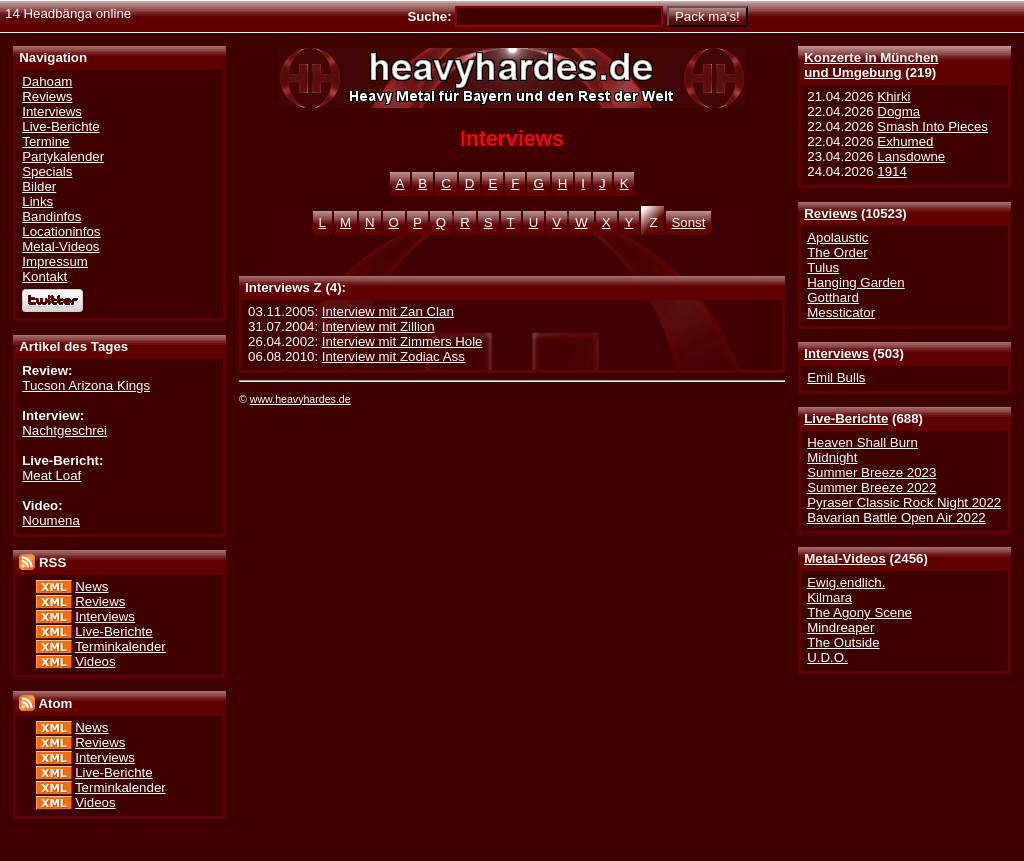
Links (37, 201)
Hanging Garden (855, 282)
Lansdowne (911, 156)
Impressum (55, 261)
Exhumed (905, 141)
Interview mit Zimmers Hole (402, 341)
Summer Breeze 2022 (871, 487)
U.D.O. (827, 657)
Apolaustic (837, 237)
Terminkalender (120, 646)
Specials (47, 171)
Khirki (893, 96)
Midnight (832, 457)
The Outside (843, 642)
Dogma (898, 111)
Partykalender (63, 156)
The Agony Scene (859, 612)
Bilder (39, 186)
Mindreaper (840, 627)
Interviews (836, 353)
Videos (95, 661)
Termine (45, 141)
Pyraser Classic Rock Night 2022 (904, 502)
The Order (837, 252)
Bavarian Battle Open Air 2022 (896, 517)
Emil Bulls (836, 377)
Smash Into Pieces (932, 126)
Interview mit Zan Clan (388, 311)
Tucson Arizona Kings (86, 385)
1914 (892, 171)
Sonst (689, 222)
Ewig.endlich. (846, 582)
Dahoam (47, 81)
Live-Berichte (846, 418)
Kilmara (829, 597)
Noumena (51, 520)
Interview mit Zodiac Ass (393, 356)
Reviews (830, 213)
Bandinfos (51, 216)
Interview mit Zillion (378, 326)
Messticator (841, 312)
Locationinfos (61, 231)
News (91, 586)
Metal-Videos (845, 558)
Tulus (823, 267)
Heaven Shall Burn (862, 442)
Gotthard (833, 297)
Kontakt (44, 276)
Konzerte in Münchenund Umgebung (871, 65)
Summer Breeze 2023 (871, 472)
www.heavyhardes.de (300, 399)
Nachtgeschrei (64, 430)
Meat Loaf (51, 475)
